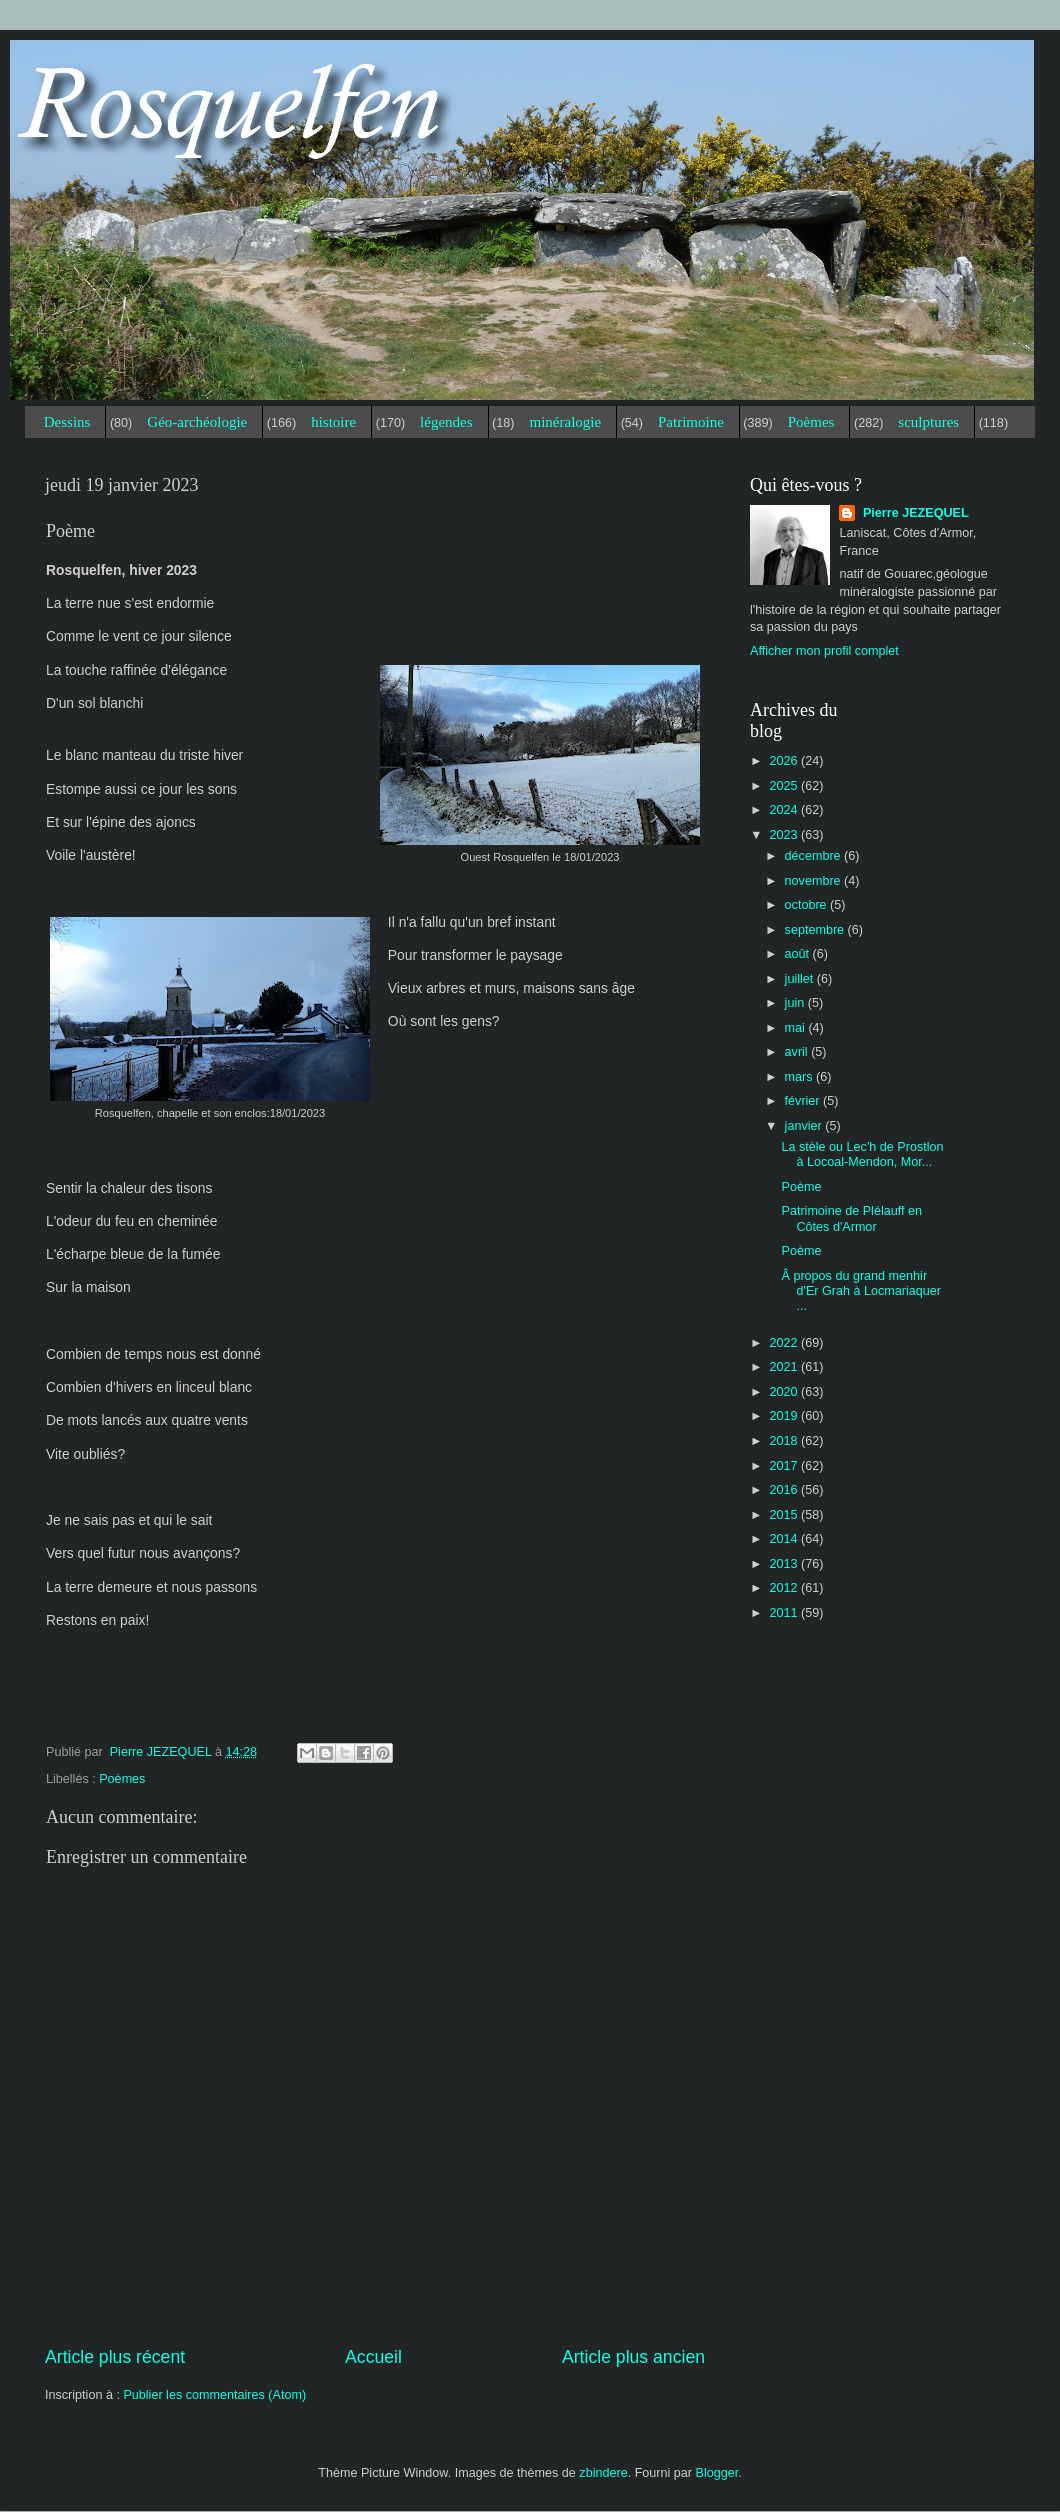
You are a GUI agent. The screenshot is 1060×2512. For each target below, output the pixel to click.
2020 (785, 1392)
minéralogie (565, 422)
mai (797, 1028)
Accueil (373, 2357)
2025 (785, 786)
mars (800, 1077)
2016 (785, 1490)
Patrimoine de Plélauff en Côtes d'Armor (851, 1218)
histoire (333, 422)
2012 (785, 1588)
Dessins (67, 422)
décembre (815, 856)
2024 (785, 810)
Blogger (717, 2473)
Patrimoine (691, 422)
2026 (785, 761)
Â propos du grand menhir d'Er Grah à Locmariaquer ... (861, 1291)
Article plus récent (115, 2357)
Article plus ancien (633, 2357)
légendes (446, 422)
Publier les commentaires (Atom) (214, 2395)
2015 (785, 1515)
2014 (785, 1539)
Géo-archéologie (197, 422)
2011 (785, 1613)
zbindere (603, 2473)
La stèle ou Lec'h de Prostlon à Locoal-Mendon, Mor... (862, 1154)
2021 (785, 1367)
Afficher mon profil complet (824, 651)
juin (796, 1003)
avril (798, 1052)
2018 (785, 1441)
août (799, 954)
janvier (805, 1126)
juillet (801, 979)
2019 (785, 1416)
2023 (785, 835)
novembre (815, 881)
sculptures (928, 422)
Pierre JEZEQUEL (913, 513)
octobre (808, 905)
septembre (816, 930)
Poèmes (811, 422)
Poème (801, 1187)
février (804, 1101)
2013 (785, 1564)
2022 (785, 1343)
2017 (785, 1466)
